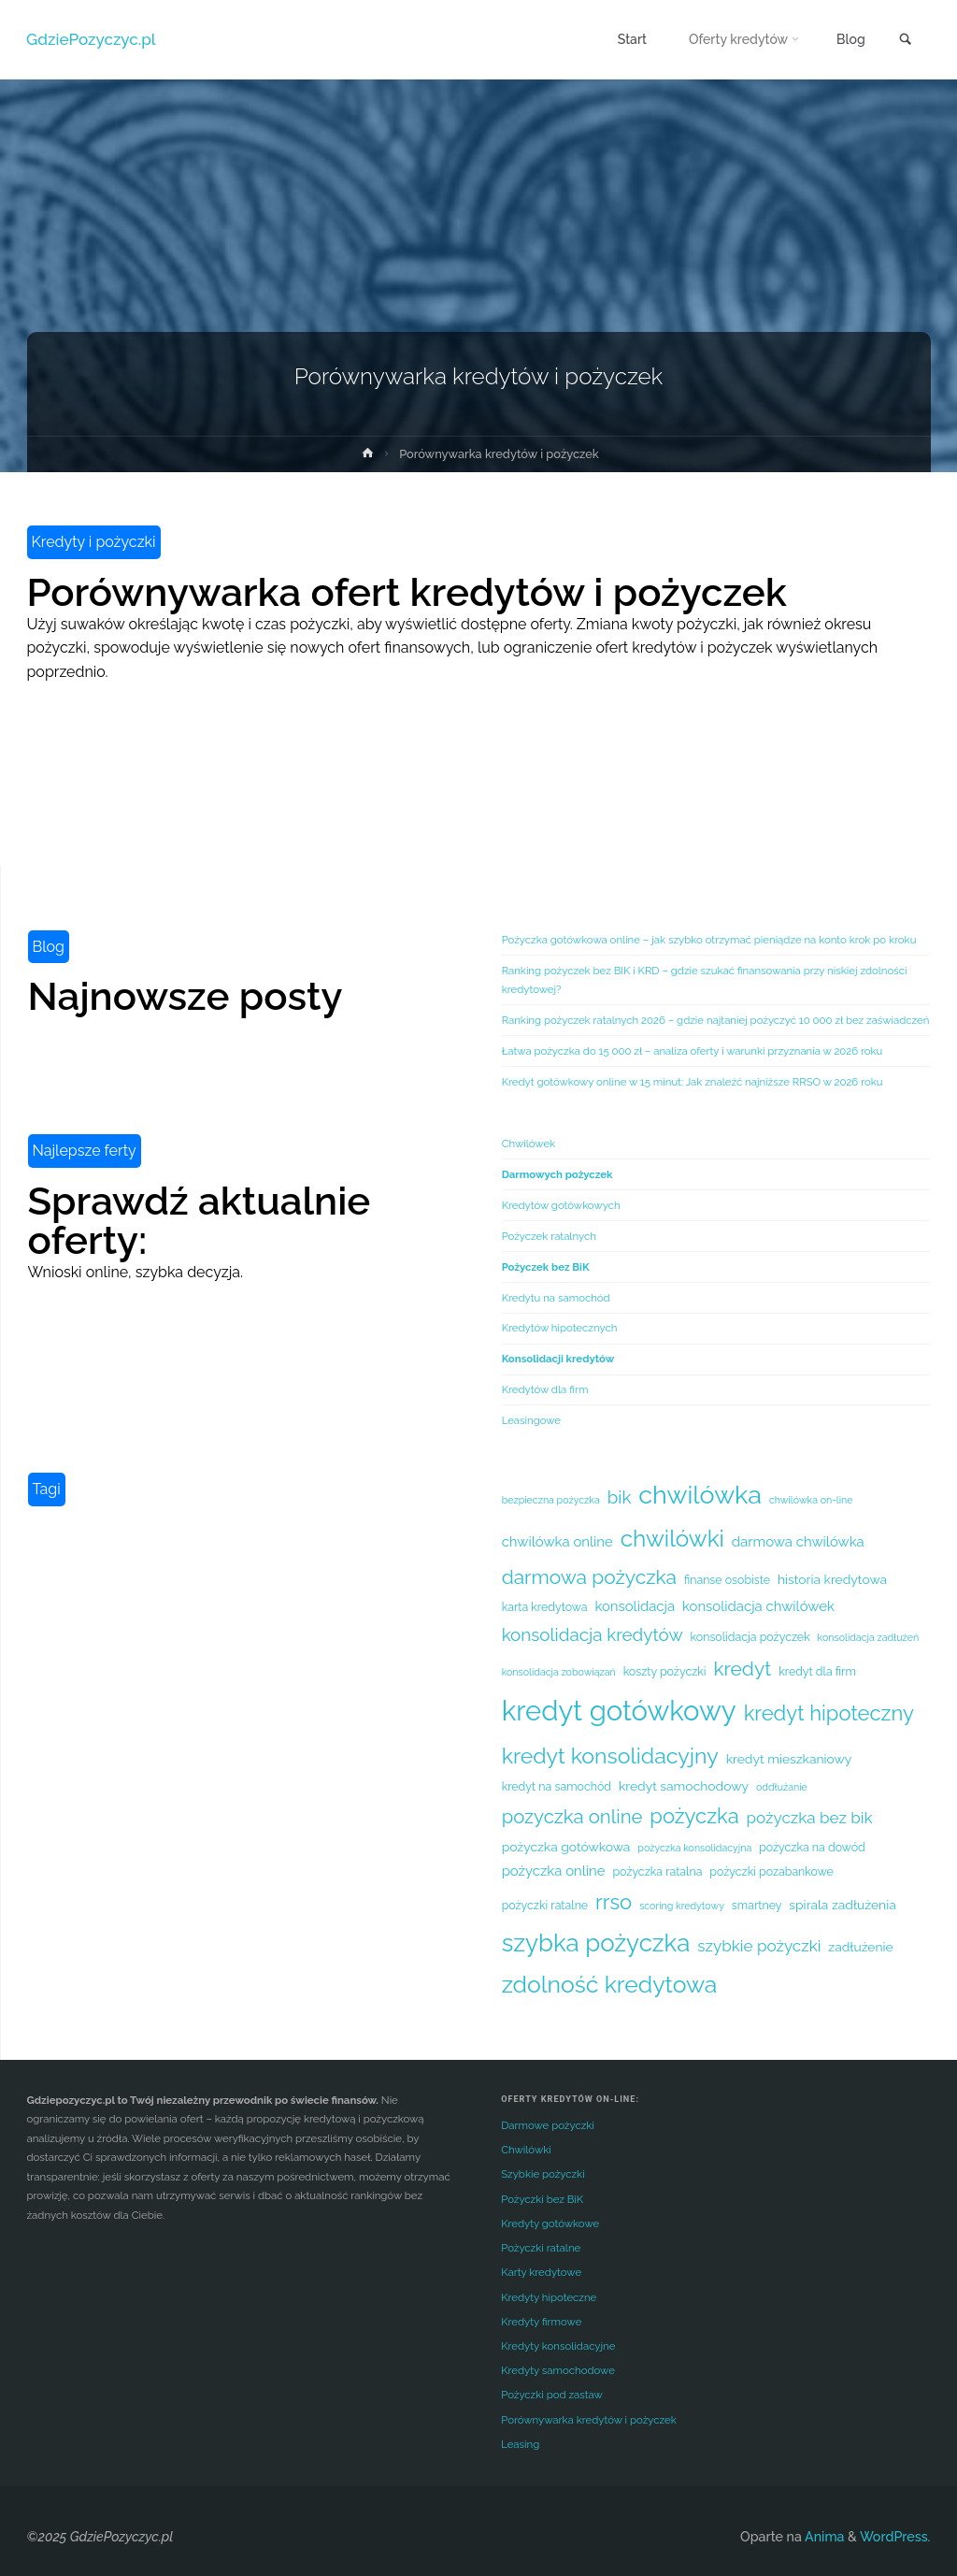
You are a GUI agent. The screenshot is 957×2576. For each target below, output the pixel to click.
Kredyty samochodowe (558, 2370)
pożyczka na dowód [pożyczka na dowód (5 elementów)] (812, 1847)
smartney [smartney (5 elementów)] (757, 1905)
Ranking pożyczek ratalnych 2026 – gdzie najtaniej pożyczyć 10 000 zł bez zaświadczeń (716, 1020)
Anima (823, 2536)
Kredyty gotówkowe (550, 2223)
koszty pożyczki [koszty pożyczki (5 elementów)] (665, 1671)
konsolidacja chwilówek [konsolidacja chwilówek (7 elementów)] (758, 1606)
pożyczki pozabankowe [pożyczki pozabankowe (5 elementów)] (771, 1871)
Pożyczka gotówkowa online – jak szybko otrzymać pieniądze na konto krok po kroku (709, 939)
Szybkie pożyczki (542, 2173)
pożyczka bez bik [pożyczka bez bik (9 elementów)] (810, 1817)
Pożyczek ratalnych (549, 1236)
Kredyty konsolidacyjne (558, 2346)
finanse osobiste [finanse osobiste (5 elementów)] (727, 1580)
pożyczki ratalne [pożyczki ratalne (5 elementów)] (545, 1905)
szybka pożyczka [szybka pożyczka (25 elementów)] (596, 1943)
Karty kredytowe (541, 2272)
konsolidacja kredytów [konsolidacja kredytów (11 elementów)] (592, 1634)
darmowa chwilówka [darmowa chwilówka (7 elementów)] (798, 1541)
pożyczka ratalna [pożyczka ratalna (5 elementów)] (657, 1871)
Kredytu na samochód (556, 1297)
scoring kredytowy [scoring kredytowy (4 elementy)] (681, 1905)
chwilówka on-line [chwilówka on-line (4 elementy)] (811, 1499)
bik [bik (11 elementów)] (619, 1497)
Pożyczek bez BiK (546, 1267)
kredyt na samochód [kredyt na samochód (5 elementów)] (556, 1786)
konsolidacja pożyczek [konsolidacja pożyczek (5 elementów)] (750, 1637)
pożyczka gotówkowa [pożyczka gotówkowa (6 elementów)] (566, 1846)
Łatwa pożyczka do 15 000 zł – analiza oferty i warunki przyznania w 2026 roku (692, 1051)
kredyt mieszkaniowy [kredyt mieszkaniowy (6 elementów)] (789, 1758)
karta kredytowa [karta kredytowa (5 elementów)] (545, 1607)
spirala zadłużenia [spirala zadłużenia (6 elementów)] (842, 1904)
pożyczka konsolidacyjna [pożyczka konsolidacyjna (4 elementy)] (694, 1847)
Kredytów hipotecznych (560, 1327)
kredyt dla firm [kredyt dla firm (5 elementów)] (817, 1671)
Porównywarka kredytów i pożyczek (589, 2419)
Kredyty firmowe (541, 2321)
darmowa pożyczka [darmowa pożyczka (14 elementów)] (589, 1577)
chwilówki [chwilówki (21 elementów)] (672, 1538)
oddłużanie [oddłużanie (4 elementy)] (781, 1786)
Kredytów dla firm (545, 1389)
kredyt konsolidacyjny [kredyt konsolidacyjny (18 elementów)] (610, 1755)
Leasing (520, 2444)
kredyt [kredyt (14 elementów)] (742, 1668)
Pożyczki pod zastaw (552, 2394)
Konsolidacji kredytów (558, 1358)
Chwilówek (529, 1143)
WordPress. (895, 2536)
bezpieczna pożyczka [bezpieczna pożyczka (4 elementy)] (551, 1499)
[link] (905, 40)
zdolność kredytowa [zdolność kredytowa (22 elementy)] (610, 1984)
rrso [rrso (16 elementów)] (613, 1902)
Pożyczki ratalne (540, 2247)
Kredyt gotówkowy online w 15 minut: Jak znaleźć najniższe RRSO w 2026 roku (692, 1081)
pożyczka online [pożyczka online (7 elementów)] (554, 1870)
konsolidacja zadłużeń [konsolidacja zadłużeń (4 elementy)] (869, 1637)
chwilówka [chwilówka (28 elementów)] (700, 1494)
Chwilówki (526, 2149)
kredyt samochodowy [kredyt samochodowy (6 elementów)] (684, 1785)
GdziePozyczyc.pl (92, 39)
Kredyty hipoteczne (548, 2297)
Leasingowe (531, 1420)
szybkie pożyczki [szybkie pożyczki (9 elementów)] (759, 1945)
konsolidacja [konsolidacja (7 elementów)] (634, 1606)
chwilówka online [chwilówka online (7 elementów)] (557, 1541)
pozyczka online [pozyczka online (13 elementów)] (572, 1817)
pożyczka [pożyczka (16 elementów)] (694, 1816)
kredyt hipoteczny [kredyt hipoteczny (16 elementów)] (829, 1713)
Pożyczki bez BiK (542, 2199)
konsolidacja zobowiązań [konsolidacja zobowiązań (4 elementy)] (559, 1671)
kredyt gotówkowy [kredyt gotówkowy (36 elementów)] (619, 1710)
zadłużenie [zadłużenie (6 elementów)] (860, 1946)
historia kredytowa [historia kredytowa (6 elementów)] (832, 1579)
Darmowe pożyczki (547, 2125)
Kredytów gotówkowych (561, 1205)
